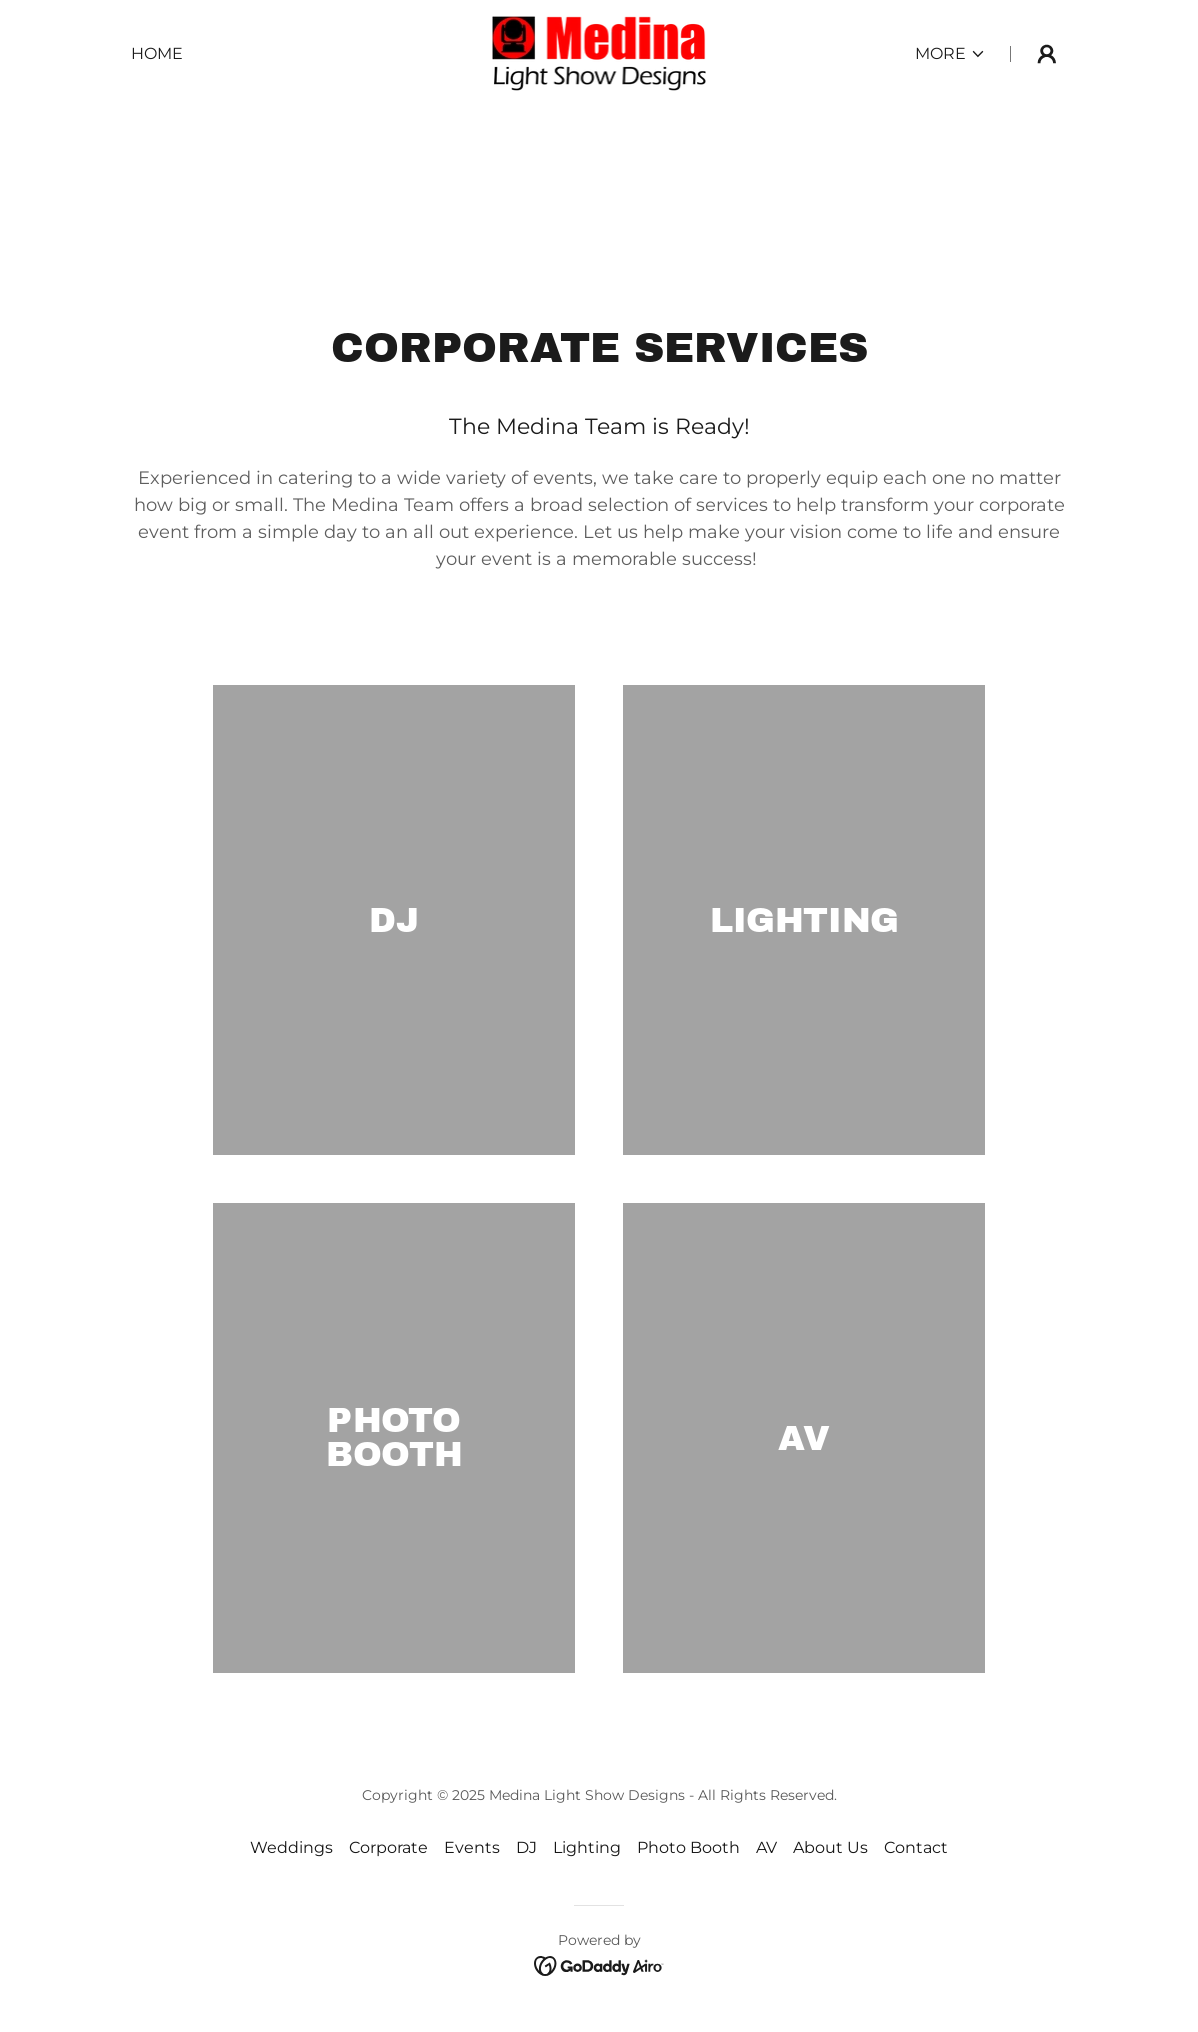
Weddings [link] (291, 1847)
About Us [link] (830, 1847)
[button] (950, 54)
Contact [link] (916, 1847)
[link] (599, 52)
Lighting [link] (587, 1847)
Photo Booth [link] (688, 1847)
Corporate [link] (388, 1847)
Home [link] (157, 53)
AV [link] (766, 1847)
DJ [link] (526, 1847)
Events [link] (472, 1847)
